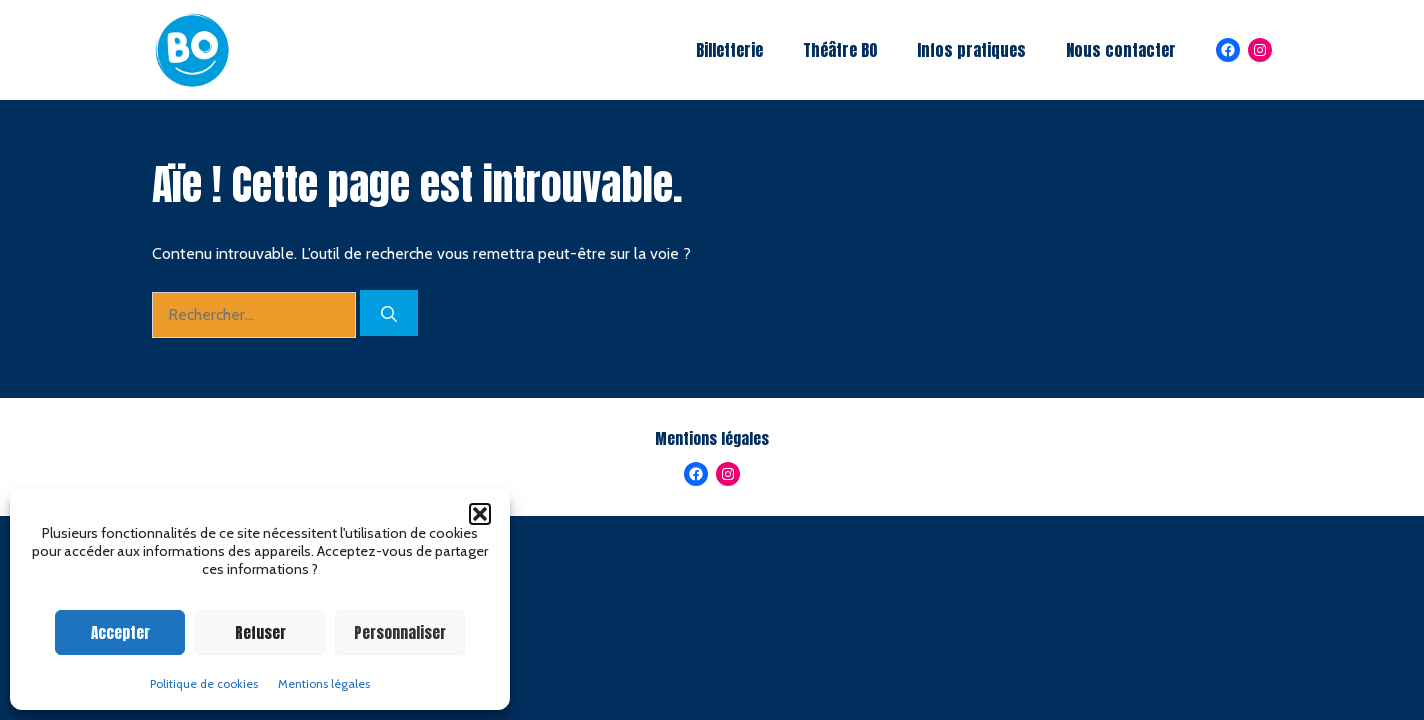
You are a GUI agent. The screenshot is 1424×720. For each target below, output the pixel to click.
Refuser (260, 632)
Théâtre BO (840, 50)
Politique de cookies (204, 683)
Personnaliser (400, 632)
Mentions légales (324, 683)
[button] (480, 514)
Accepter (120, 632)
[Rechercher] (389, 313)
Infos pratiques (971, 50)
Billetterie (729, 50)
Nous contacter (1121, 50)
